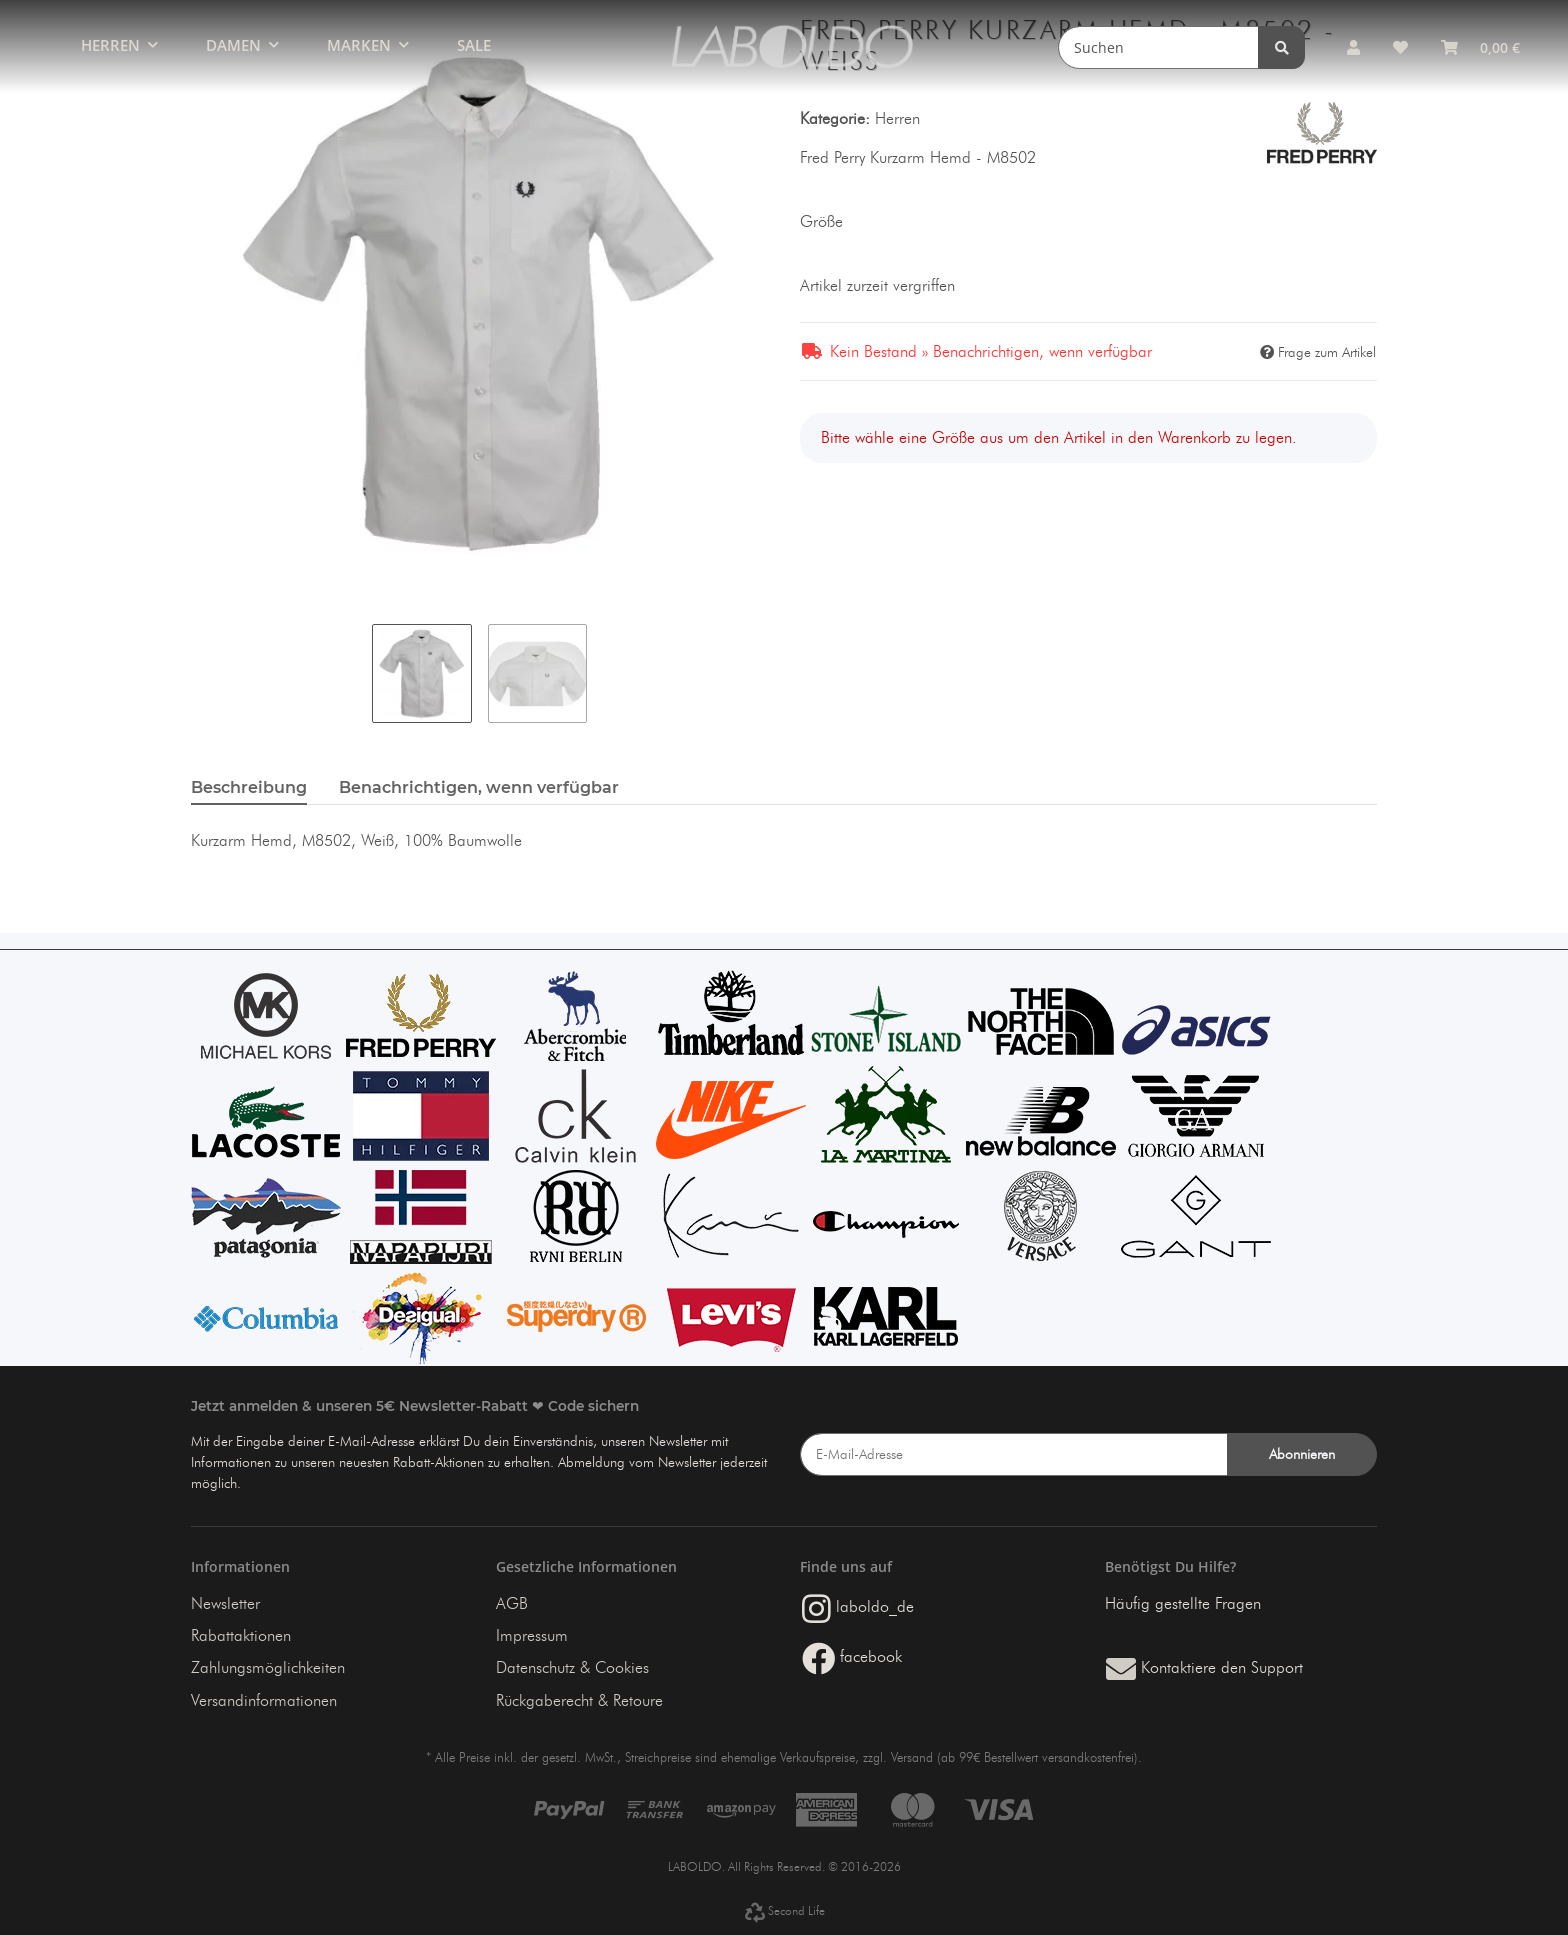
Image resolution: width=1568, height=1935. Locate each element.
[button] (1352, 47)
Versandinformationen (264, 1700)
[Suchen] (1162, 47)
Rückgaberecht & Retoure (579, 1700)
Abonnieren (1302, 1454)
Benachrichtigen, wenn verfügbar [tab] (479, 787)
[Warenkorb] (1480, 47)
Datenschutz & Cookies (572, 1667)
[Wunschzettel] (1400, 47)
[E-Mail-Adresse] (1014, 1454)
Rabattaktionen (241, 1635)
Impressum (532, 1635)
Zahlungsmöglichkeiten (268, 1667)
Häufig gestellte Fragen (1183, 1603)
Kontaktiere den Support (1204, 1667)
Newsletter (225, 1603)
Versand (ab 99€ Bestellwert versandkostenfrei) (1014, 1757)
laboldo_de (858, 1606)
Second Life (785, 1910)
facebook (852, 1656)
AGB (512, 1603)
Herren (897, 118)
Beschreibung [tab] (249, 787)
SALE (474, 45)
